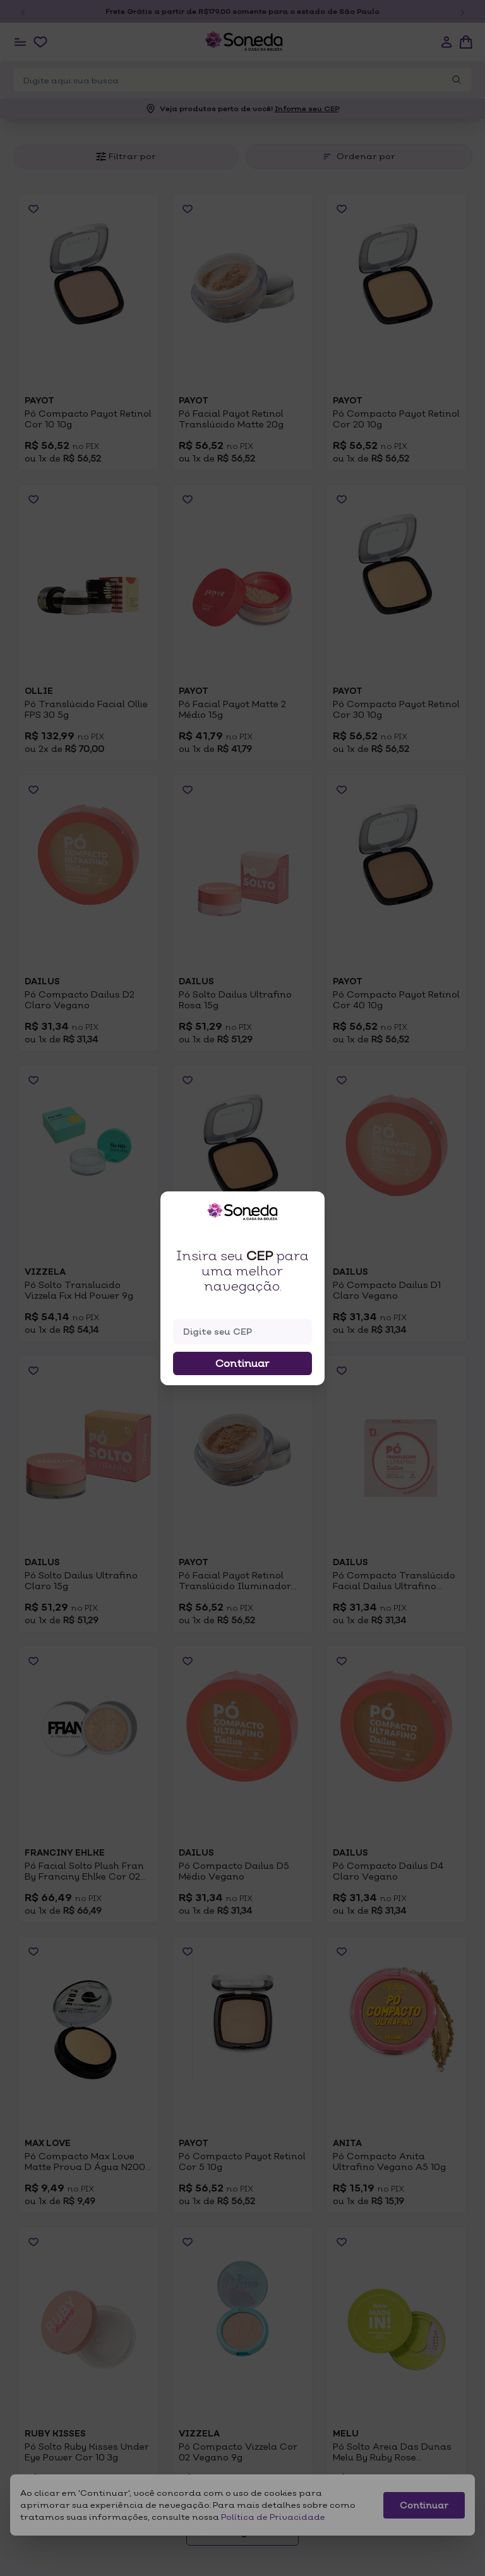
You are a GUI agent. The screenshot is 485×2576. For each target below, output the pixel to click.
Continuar (242, 1363)
